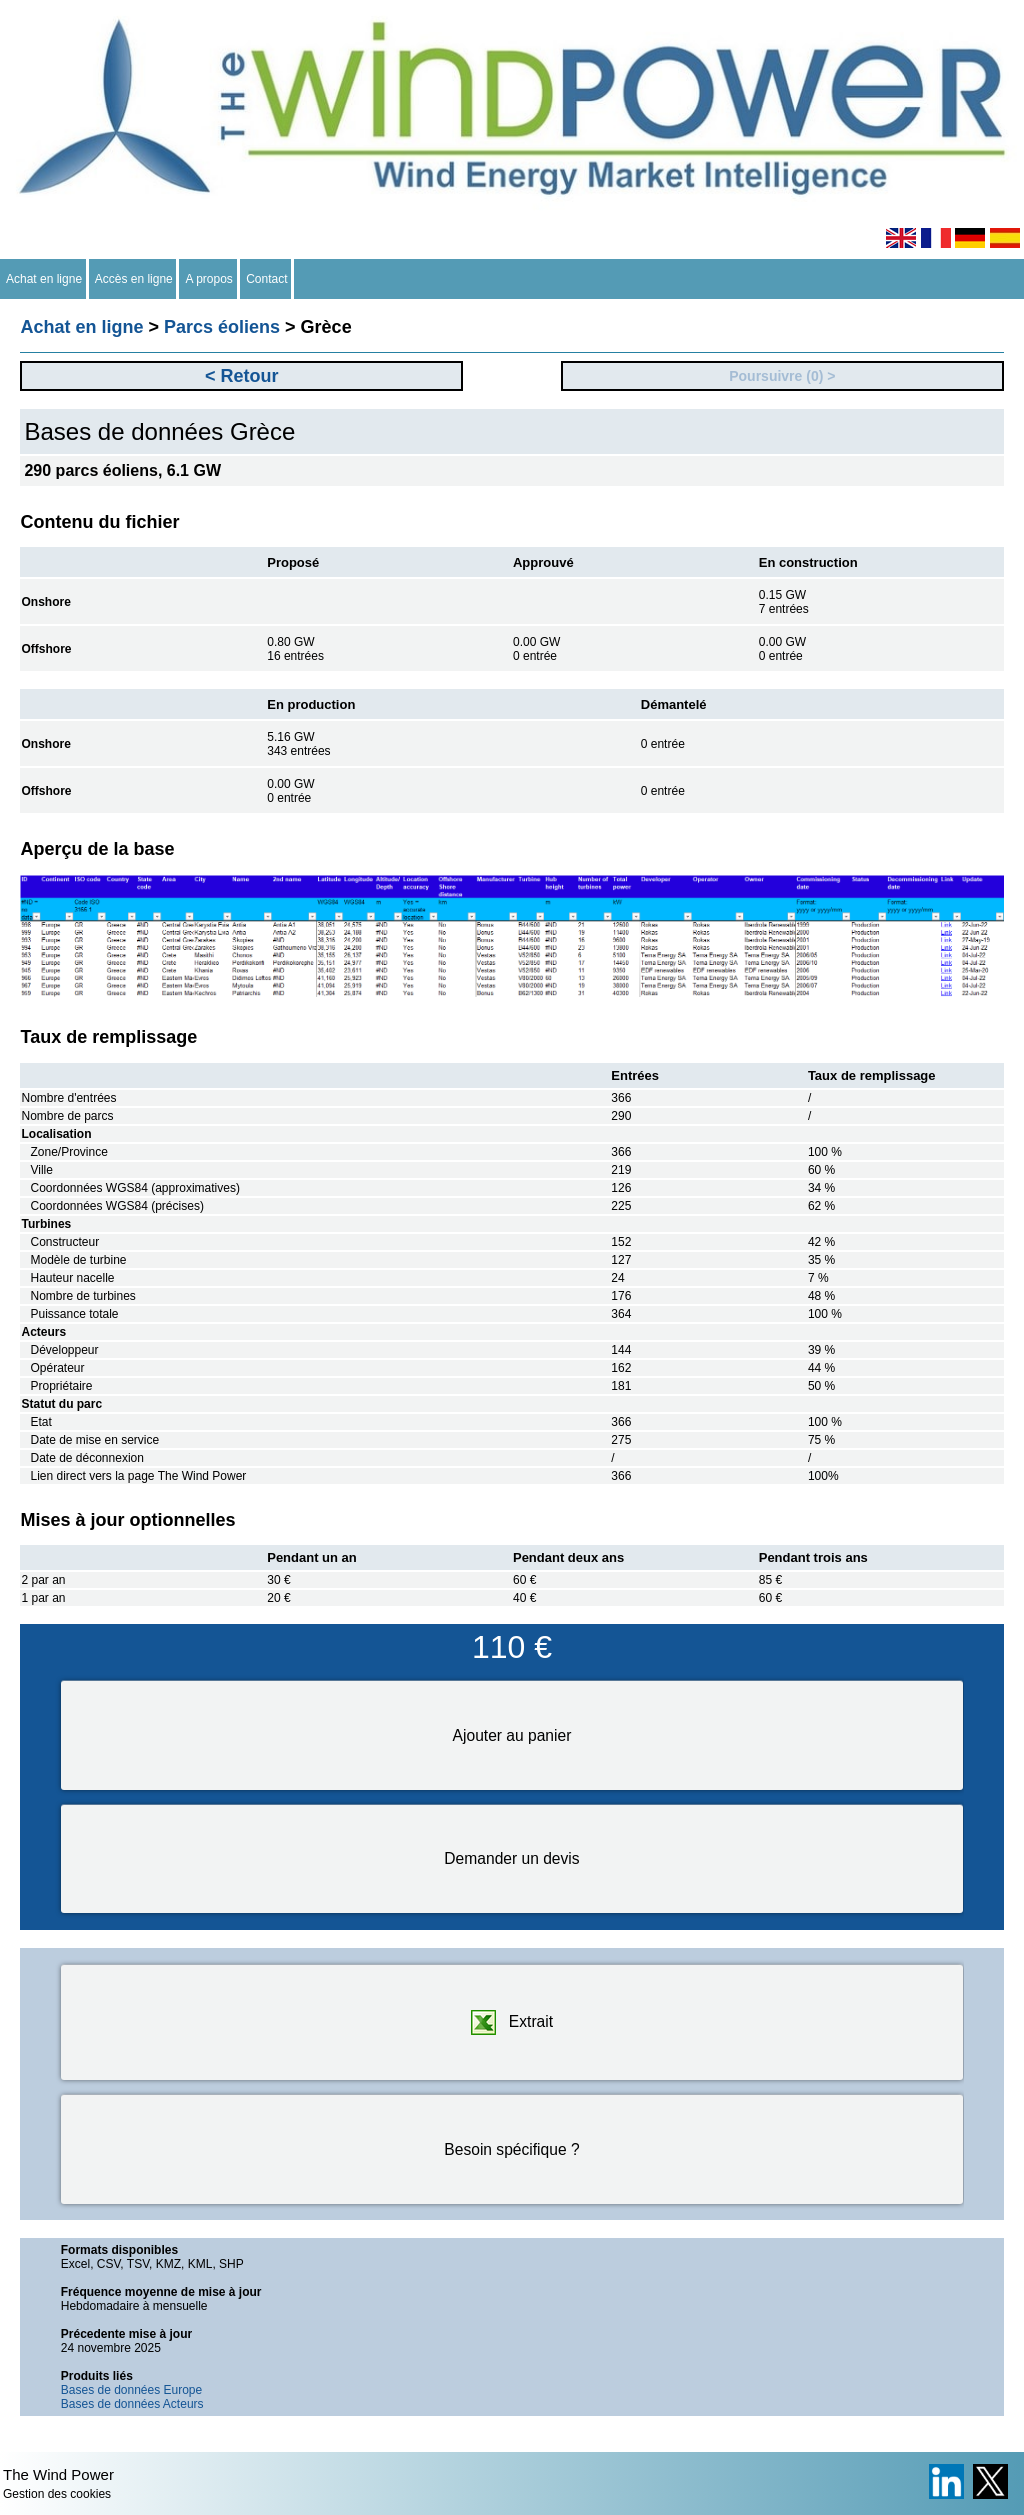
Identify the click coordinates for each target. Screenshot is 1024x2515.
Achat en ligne (44, 279)
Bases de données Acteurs (132, 2404)
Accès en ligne (134, 279)
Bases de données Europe (131, 2390)
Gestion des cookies (57, 2494)
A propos (209, 279)
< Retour (242, 376)
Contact (267, 279)
